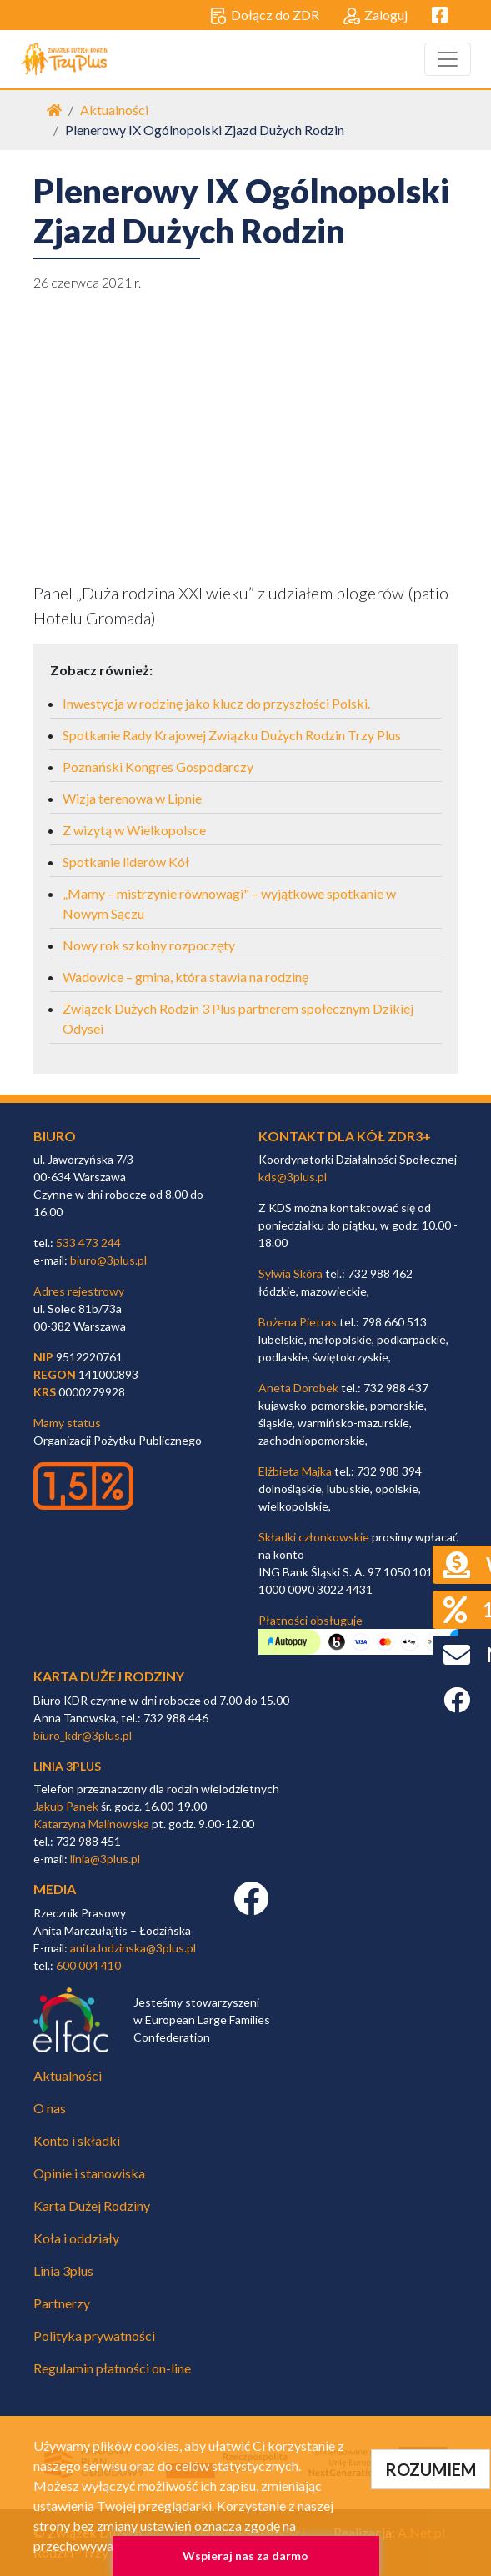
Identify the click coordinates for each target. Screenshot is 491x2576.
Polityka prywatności (94, 2335)
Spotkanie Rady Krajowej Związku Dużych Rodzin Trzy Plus (232, 735)
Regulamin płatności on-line (112, 2368)
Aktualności (114, 110)
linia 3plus (67, 1766)
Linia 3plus (63, 2270)
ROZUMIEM (430, 2469)
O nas (49, 2108)
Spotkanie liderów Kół (126, 862)
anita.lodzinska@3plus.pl (133, 1948)
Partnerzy (61, 2303)
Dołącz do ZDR (264, 16)
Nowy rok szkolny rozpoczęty (149, 945)
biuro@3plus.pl (108, 1260)
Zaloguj (375, 16)
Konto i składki (76, 2140)
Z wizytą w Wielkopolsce (134, 830)
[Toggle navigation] (447, 59)
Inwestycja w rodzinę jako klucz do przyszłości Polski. (216, 703)
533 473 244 (88, 1242)
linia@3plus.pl (105, 1859)
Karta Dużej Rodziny (91, 2205)
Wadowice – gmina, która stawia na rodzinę (185, 977)
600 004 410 (88, 1965)
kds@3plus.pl (292, 1177)
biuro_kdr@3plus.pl (82, 1735)
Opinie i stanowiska (89, 2173)
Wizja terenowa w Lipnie (132, 798)
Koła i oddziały (76, 2238)
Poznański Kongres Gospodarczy (158, 766)
